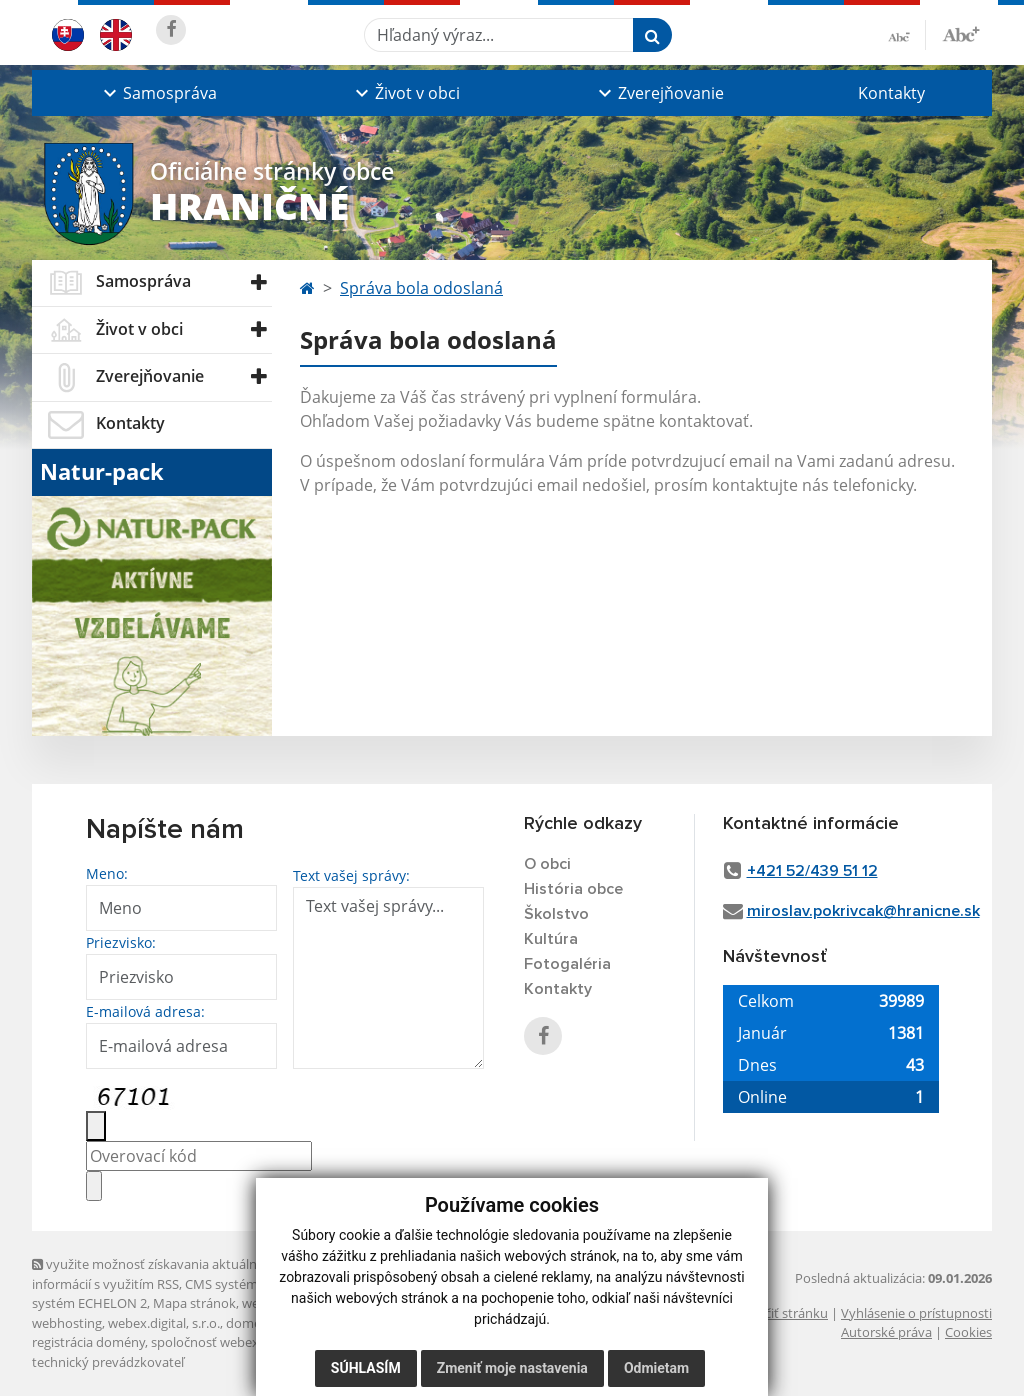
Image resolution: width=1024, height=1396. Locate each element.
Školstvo (556, 914)
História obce (573, 889)
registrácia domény (88, 1342)
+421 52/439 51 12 (812, 871)
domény (250, 1323)
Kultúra (551, 939)
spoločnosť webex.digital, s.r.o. (241, 1342)
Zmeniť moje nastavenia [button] (512, 1368)
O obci (547, 864)
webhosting (67, 1323)
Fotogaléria (567, 964)
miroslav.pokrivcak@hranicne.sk (863, 911)
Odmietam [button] (656, 1368)
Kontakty (891, 93)
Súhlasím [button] (366, 1368)
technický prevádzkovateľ (108, 1362)
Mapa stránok (194, 1303)
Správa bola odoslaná (421, 288)
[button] (158, 93)
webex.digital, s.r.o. (164, 1323)
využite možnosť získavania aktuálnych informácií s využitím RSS (155, 1273)
